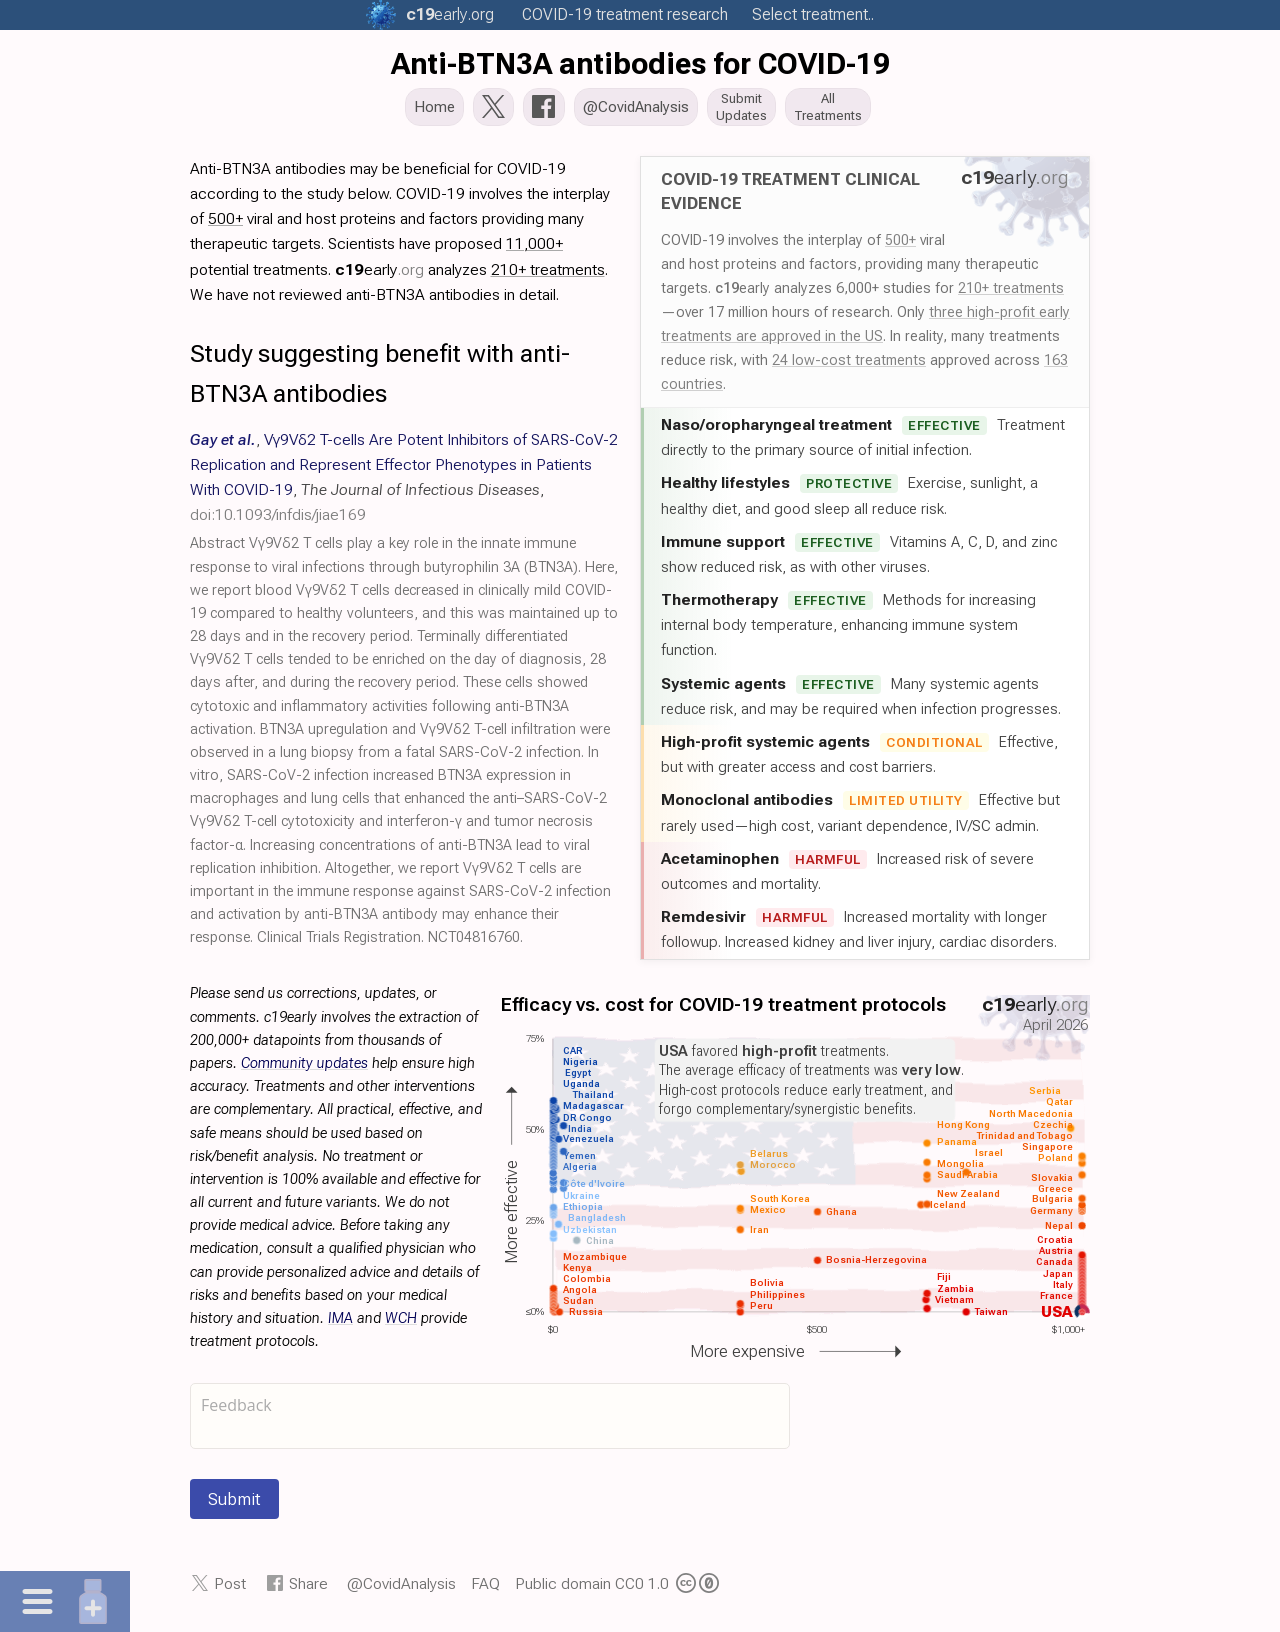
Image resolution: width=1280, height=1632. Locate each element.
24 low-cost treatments (849, 366)
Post (230, 1589)
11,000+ (534, 249)
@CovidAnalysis (401, 1589)
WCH (401, 1324)
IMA (340, 1324)
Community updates (304, 1069)
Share (308, 1589)
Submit (234, 1505)
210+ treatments (1011, 294)
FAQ (485, 1589)
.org (450, 14)
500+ (900, 246)
